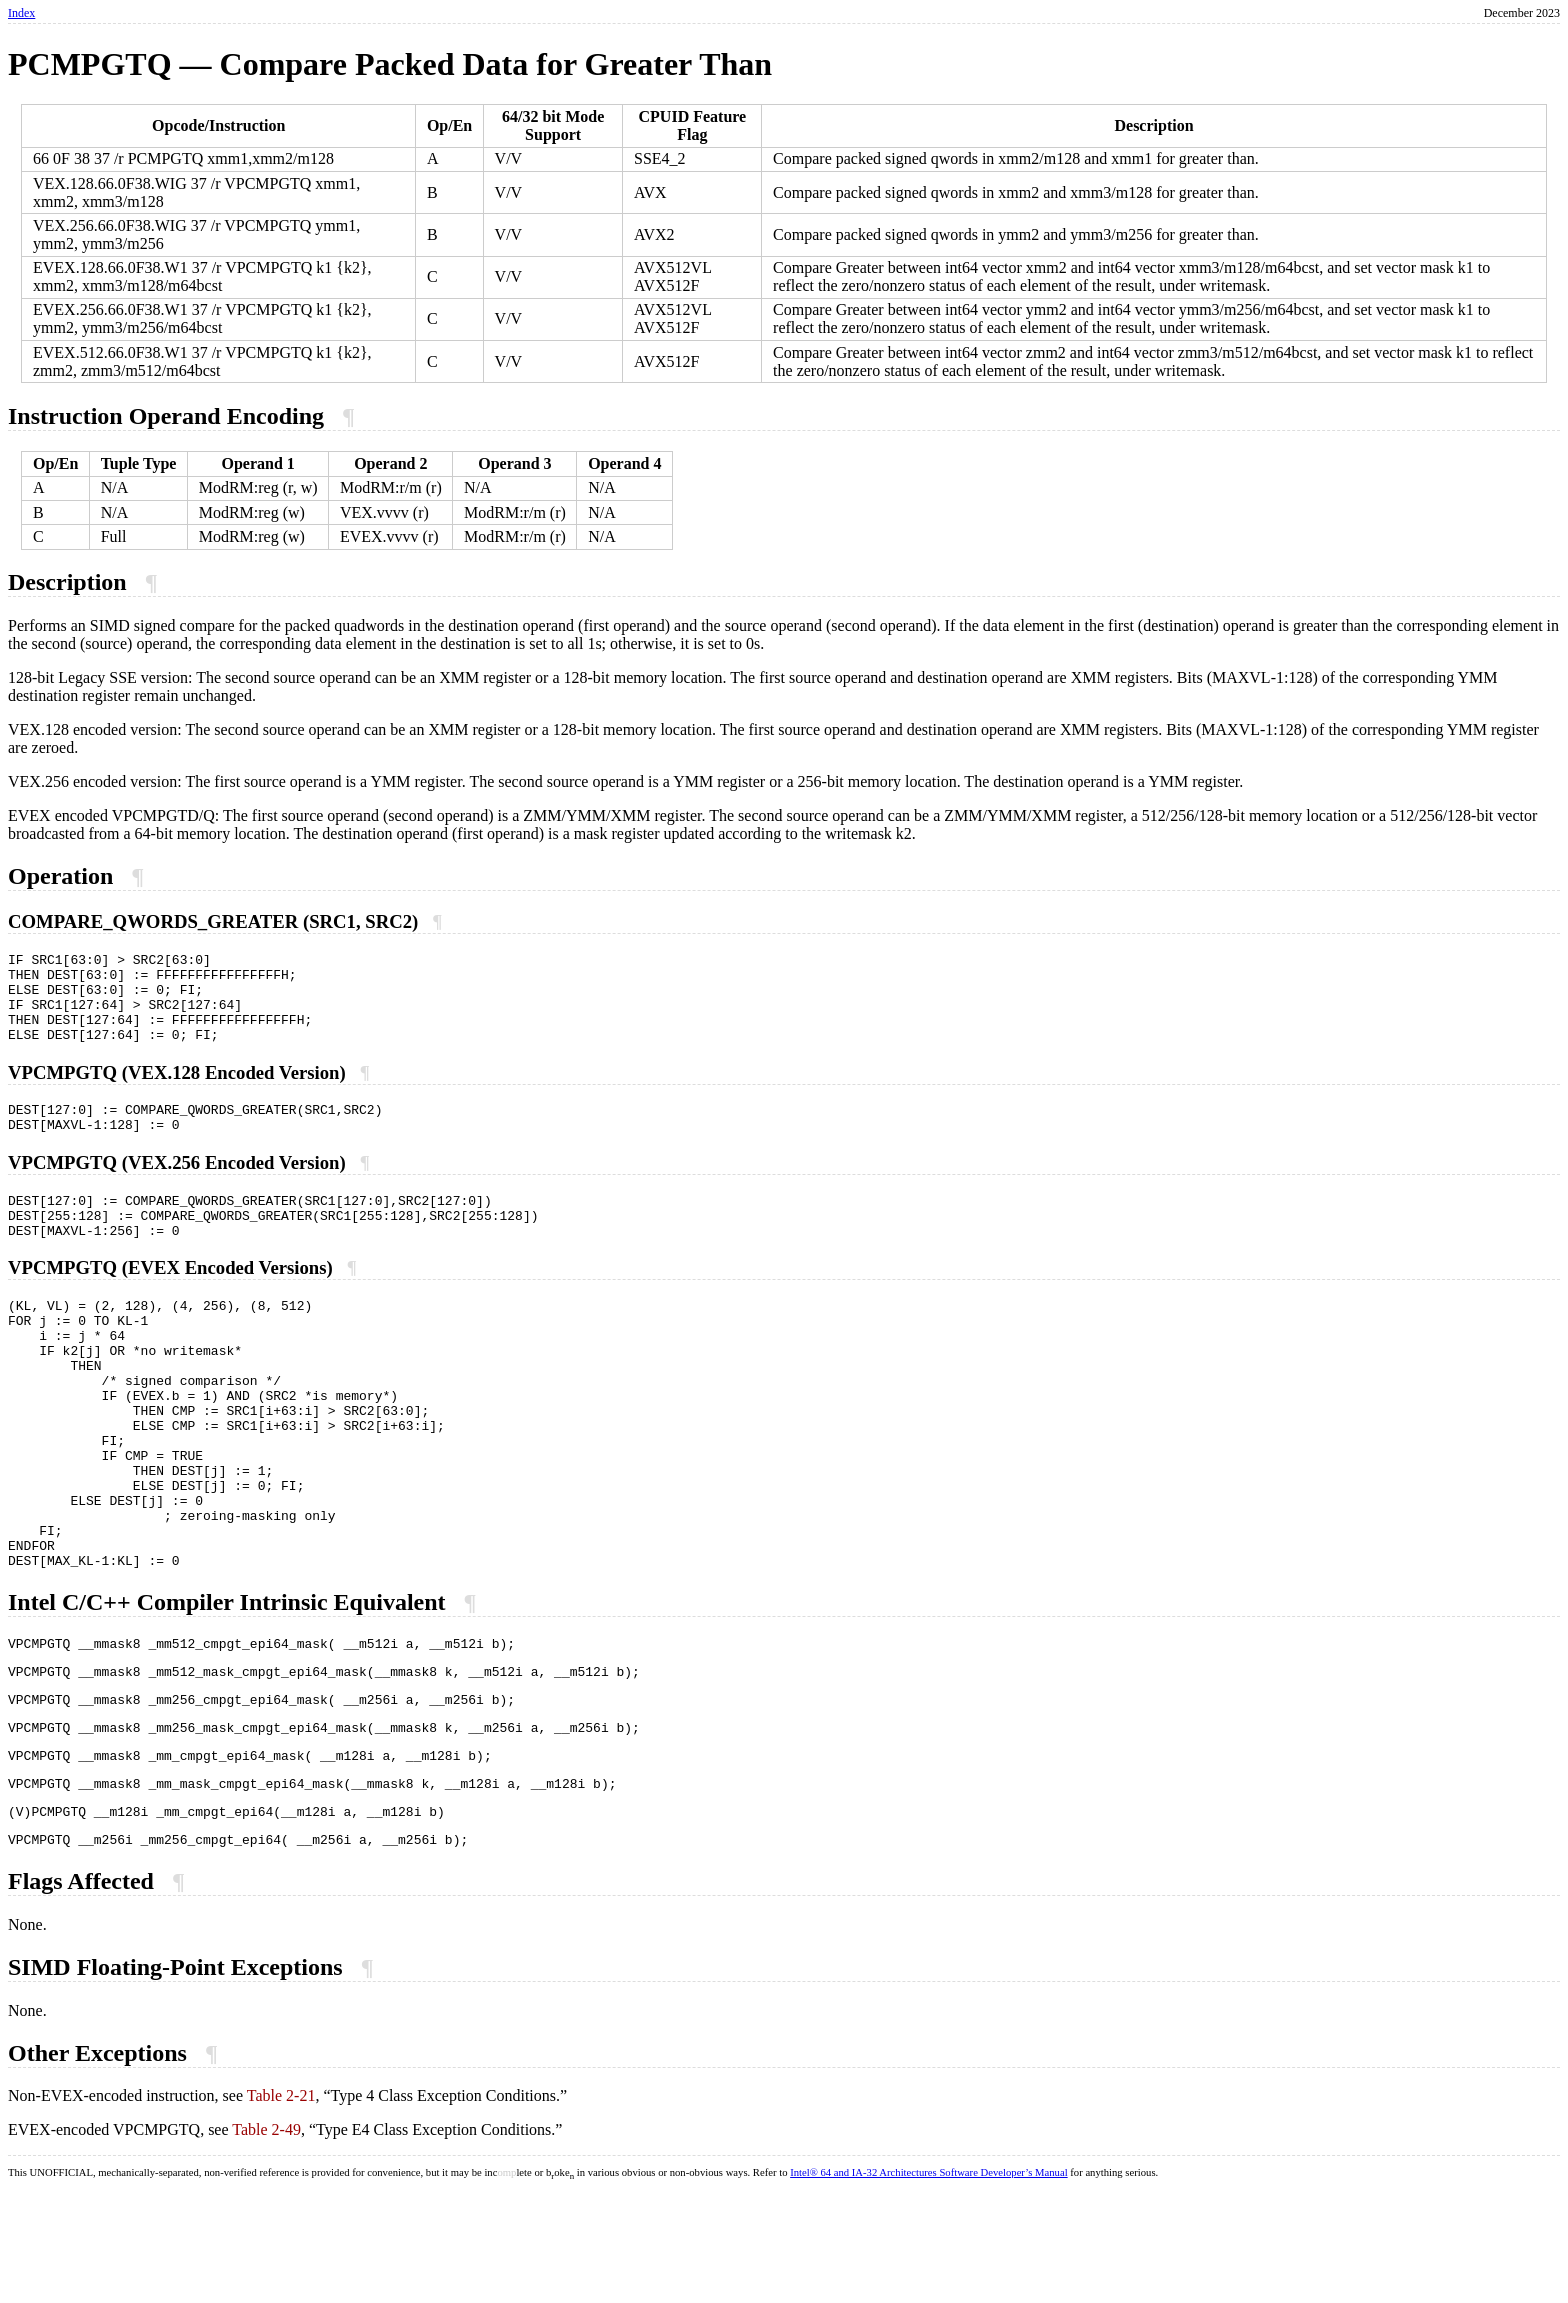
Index (21, 13)
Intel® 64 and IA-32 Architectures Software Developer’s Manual (928, 2283)
